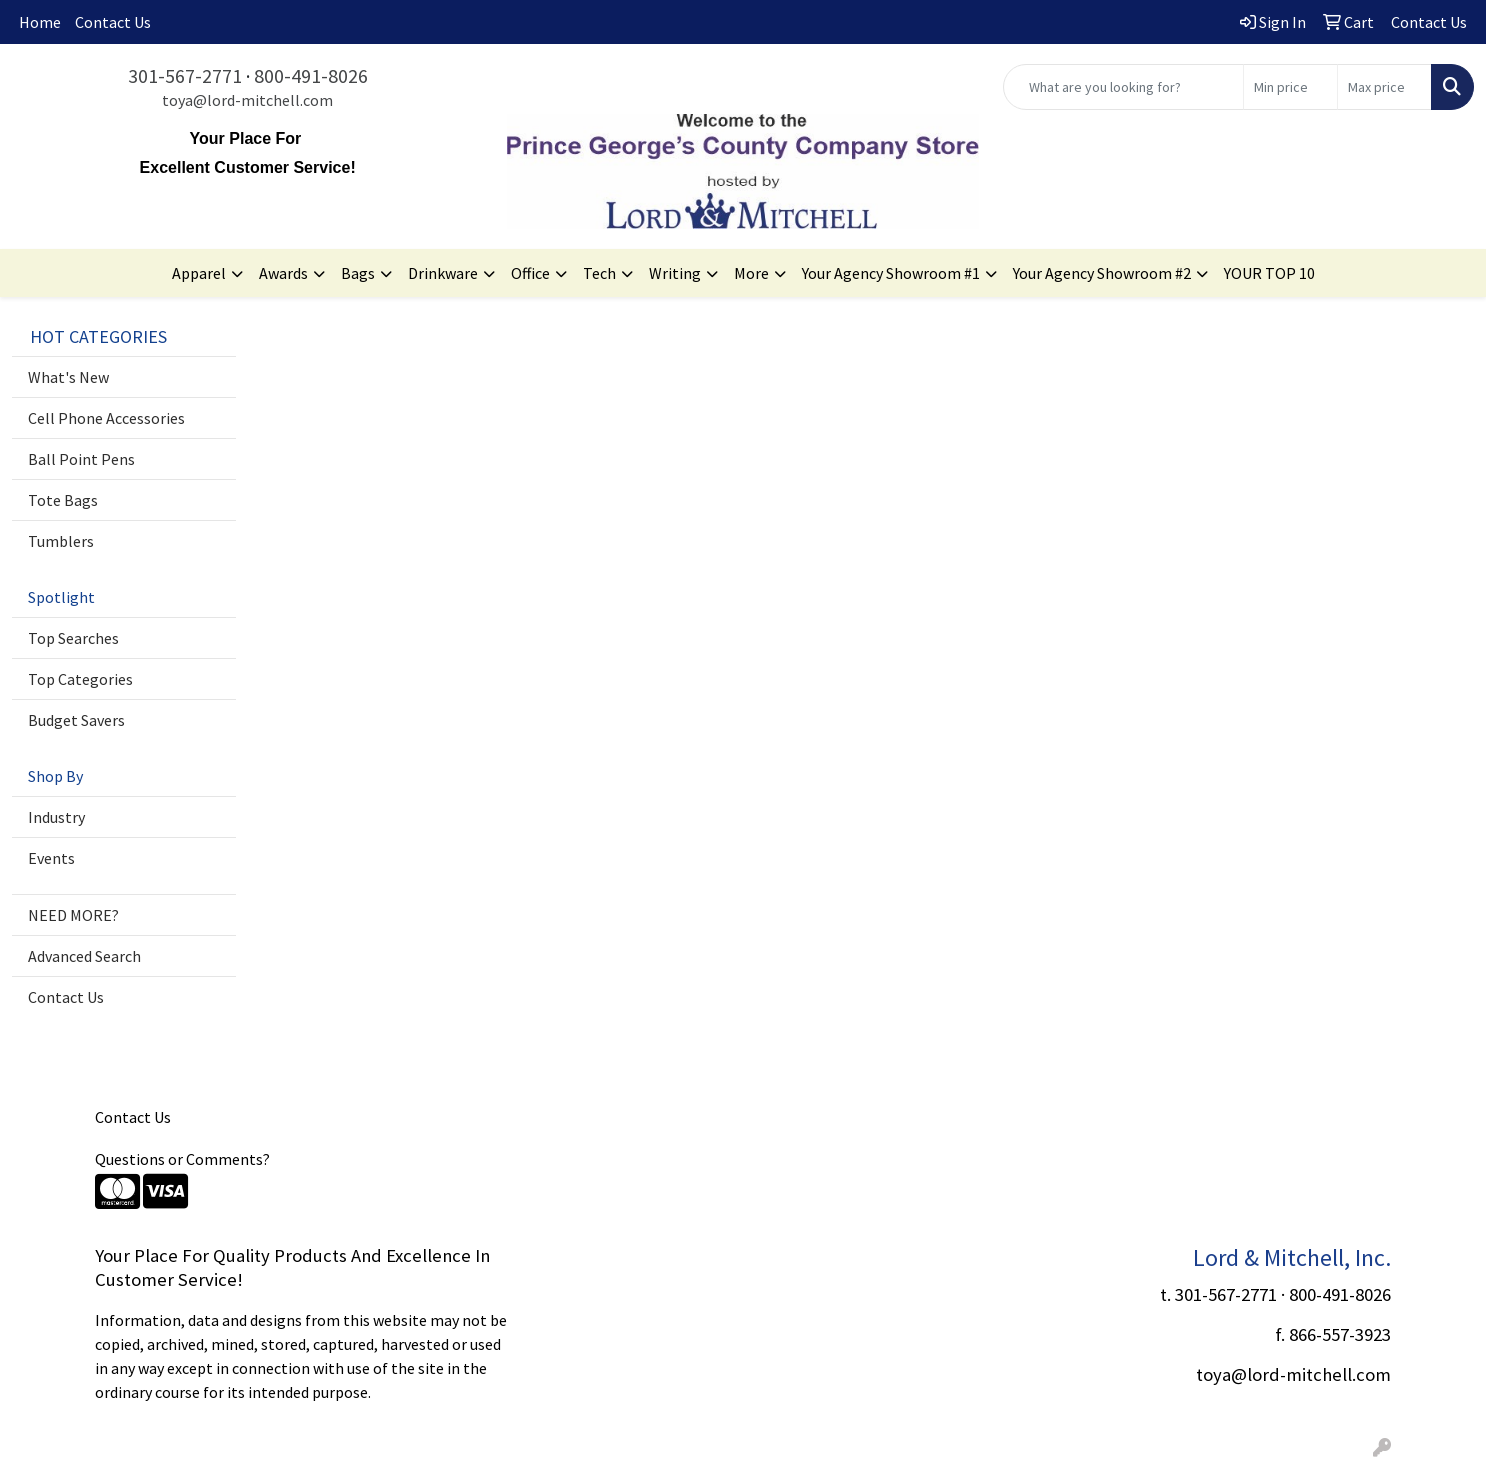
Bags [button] (358, 273)
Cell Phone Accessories (106, 418)
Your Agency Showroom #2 (1102, 273)
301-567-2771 (185, 75)
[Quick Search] (1123, 87)
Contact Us (113, 22)
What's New (68, 377)
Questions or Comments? (182, 1159)
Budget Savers (76, 720)
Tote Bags (63, 500)
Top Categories (80, 679)
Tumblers (61, 541)
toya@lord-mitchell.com (247, 100)
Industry (56, 817)
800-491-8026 (311, 75)
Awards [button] (283, 273)
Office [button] (530, 273)
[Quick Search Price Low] (1290, 87)
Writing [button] (675, 273)
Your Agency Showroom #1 (891, 273)
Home (40, 22)
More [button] (751, 273)
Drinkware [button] (443, 273)
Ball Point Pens (81, 459)
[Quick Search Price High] (1384, 87)
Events (51, 858)
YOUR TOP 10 (1269, 273)
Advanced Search (84, 956)
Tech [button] (599, 273)
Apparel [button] (199, 273)
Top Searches (73, 638)
